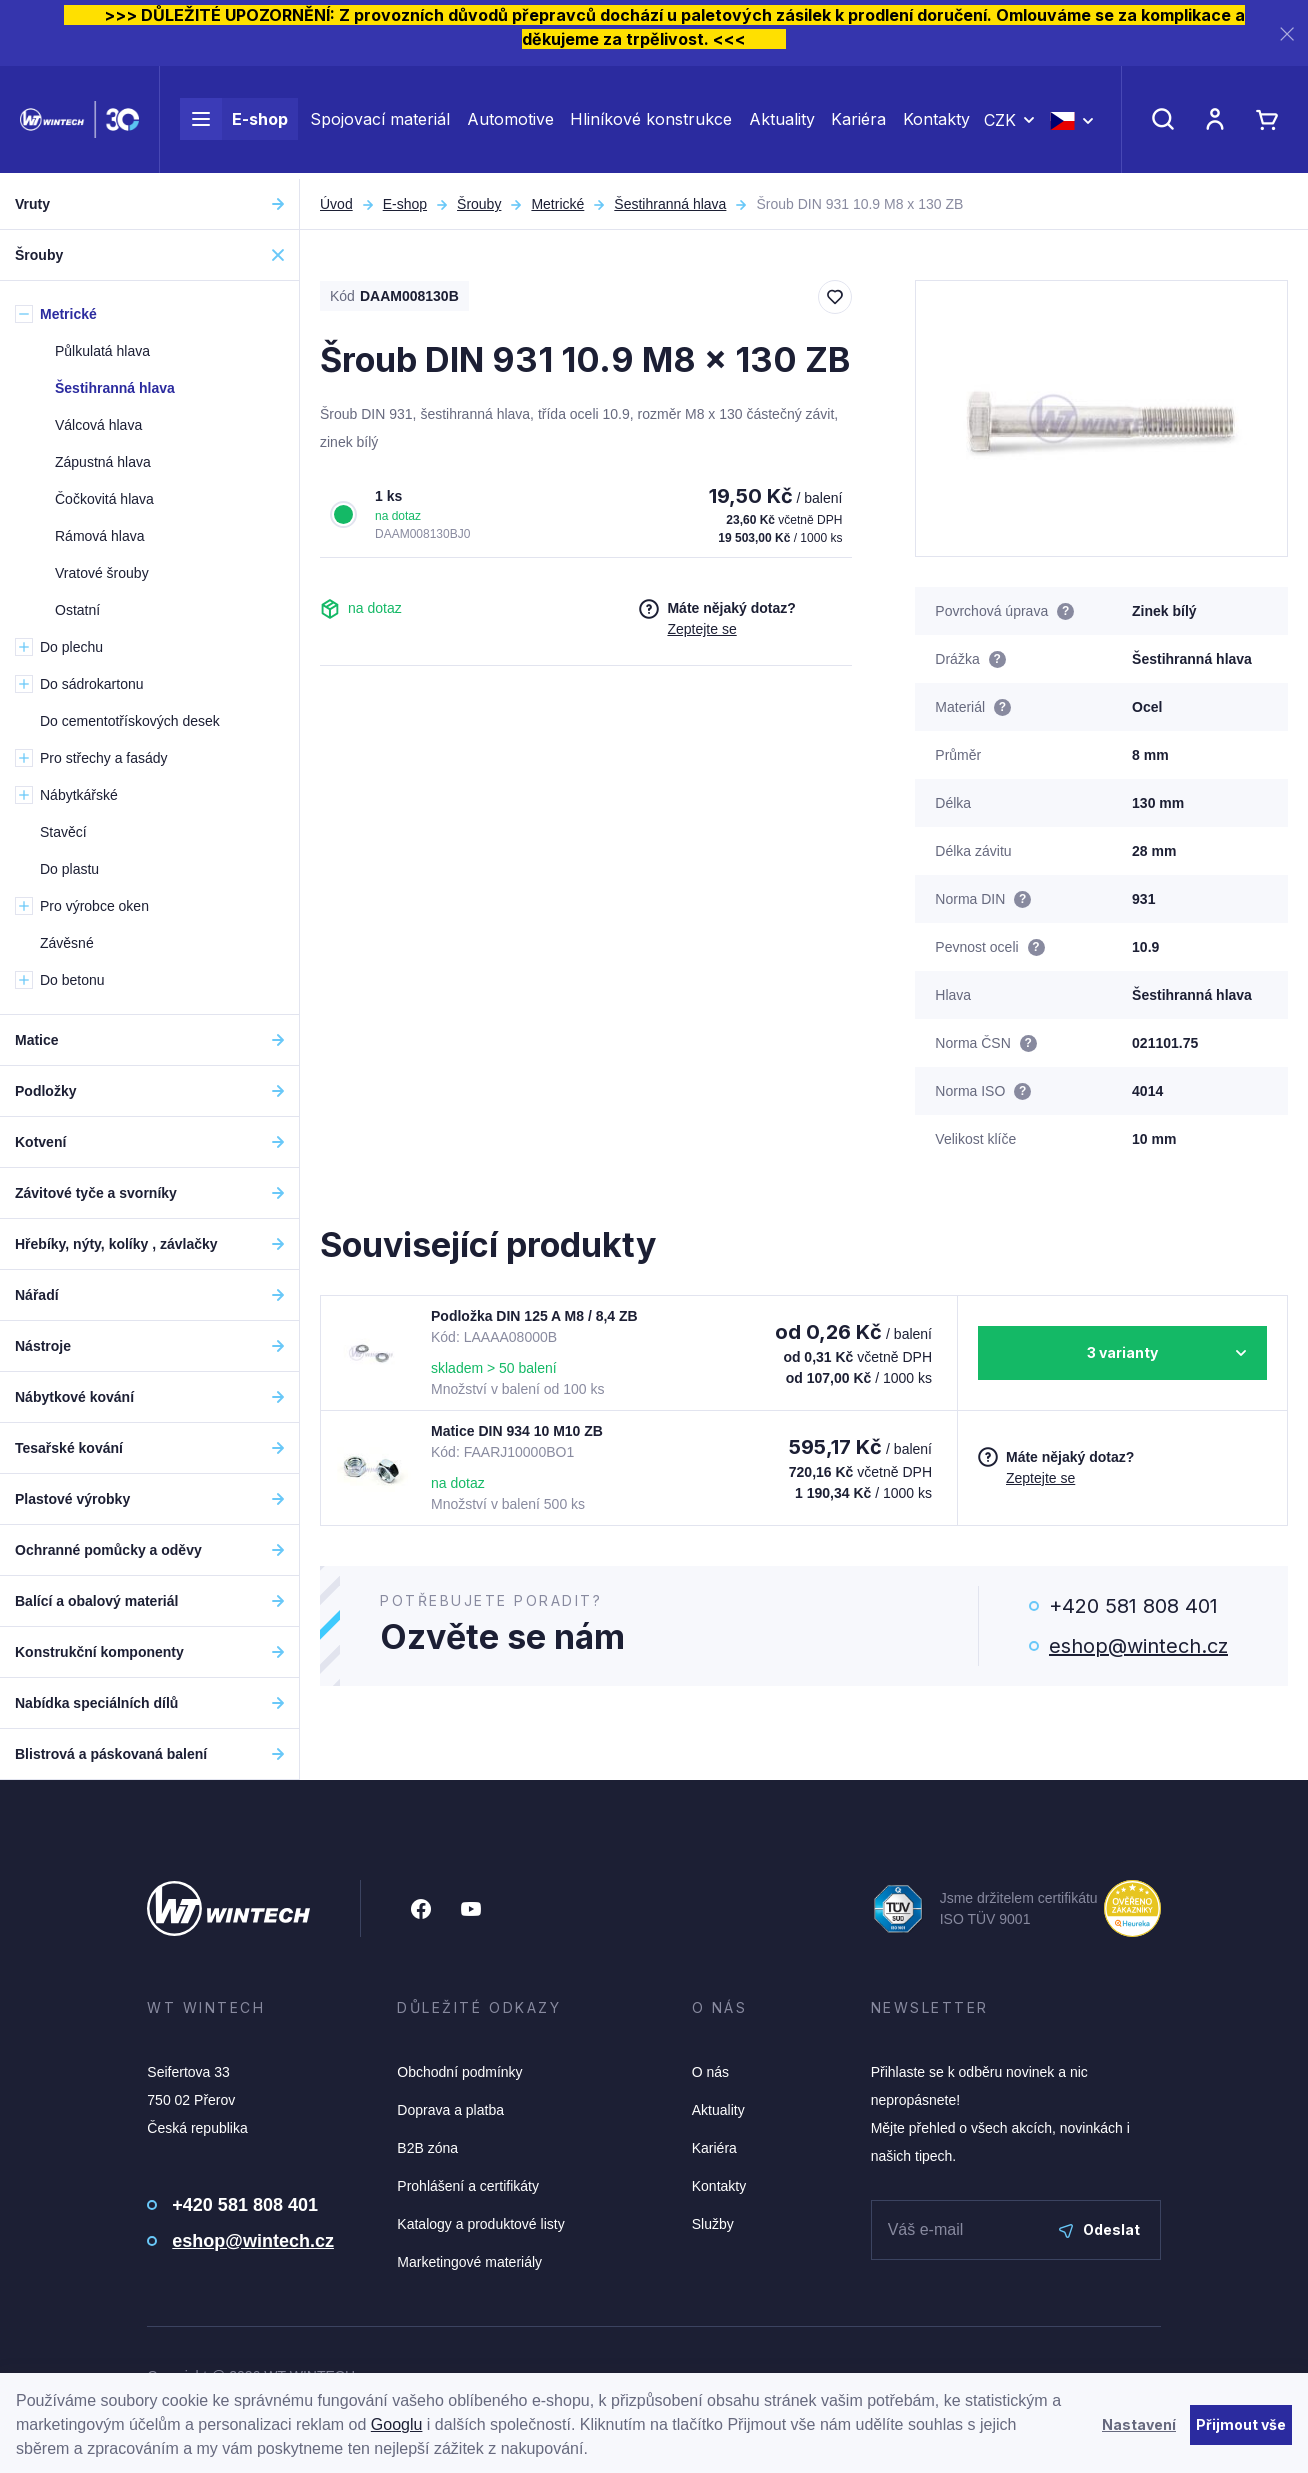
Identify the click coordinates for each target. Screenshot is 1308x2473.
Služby (713, 2224)
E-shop (234, 122)
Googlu (397, 2424)
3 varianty (1122, 1352)
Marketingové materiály (469, 2262)
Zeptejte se (701, 629)
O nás (710, 2072)
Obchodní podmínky (459, 2072)
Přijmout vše (1241, 2424)
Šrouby (479, 204)
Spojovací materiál (380, 122)
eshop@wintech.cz (1138, 1646)
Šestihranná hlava (670, 204)
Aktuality (782, 122)
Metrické (557, 204)
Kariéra (858, 122)
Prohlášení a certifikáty (468, 2186)
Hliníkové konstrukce (651, 122)
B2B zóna (427, 2148)
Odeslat (1099, 2229)
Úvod (336, 204)
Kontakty (936, 122)
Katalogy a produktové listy (480, 2224)
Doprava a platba (450, 2110)
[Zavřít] (1287, 33)
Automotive (510, 122)
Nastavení (1139, 2424)
